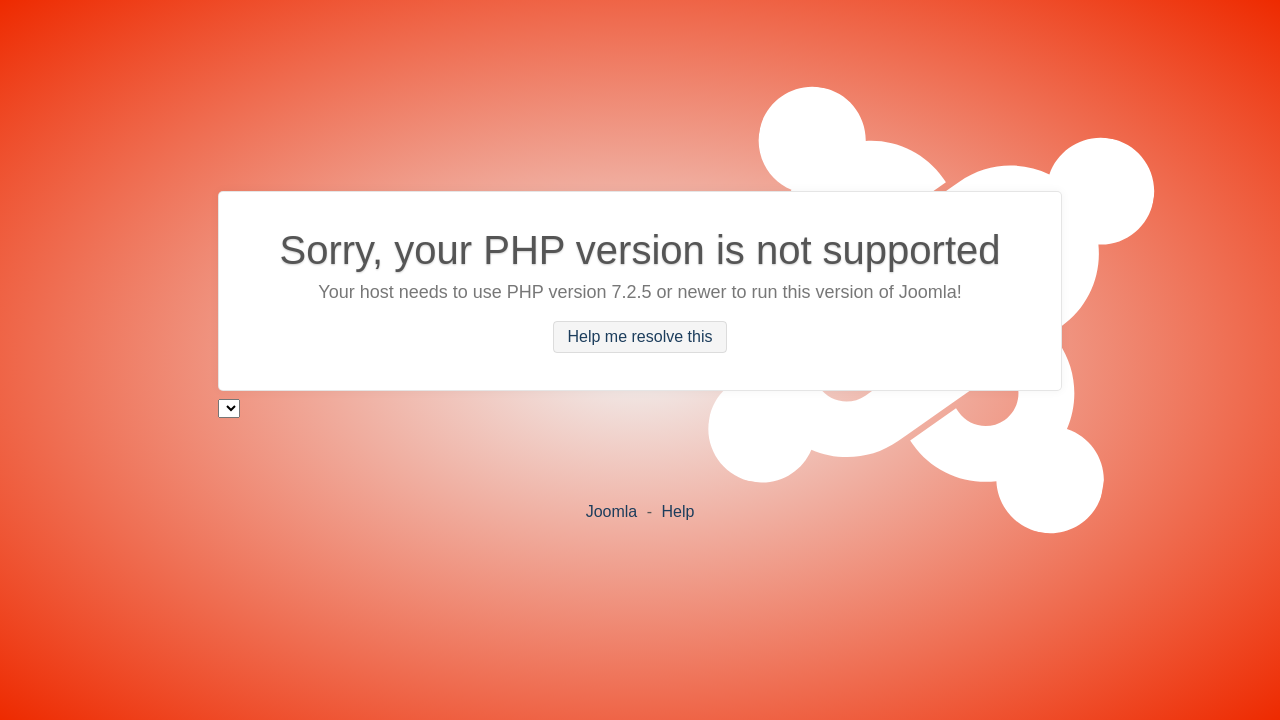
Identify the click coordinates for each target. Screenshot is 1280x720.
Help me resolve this (640, 337)
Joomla (612, 511)
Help (677, 511)
